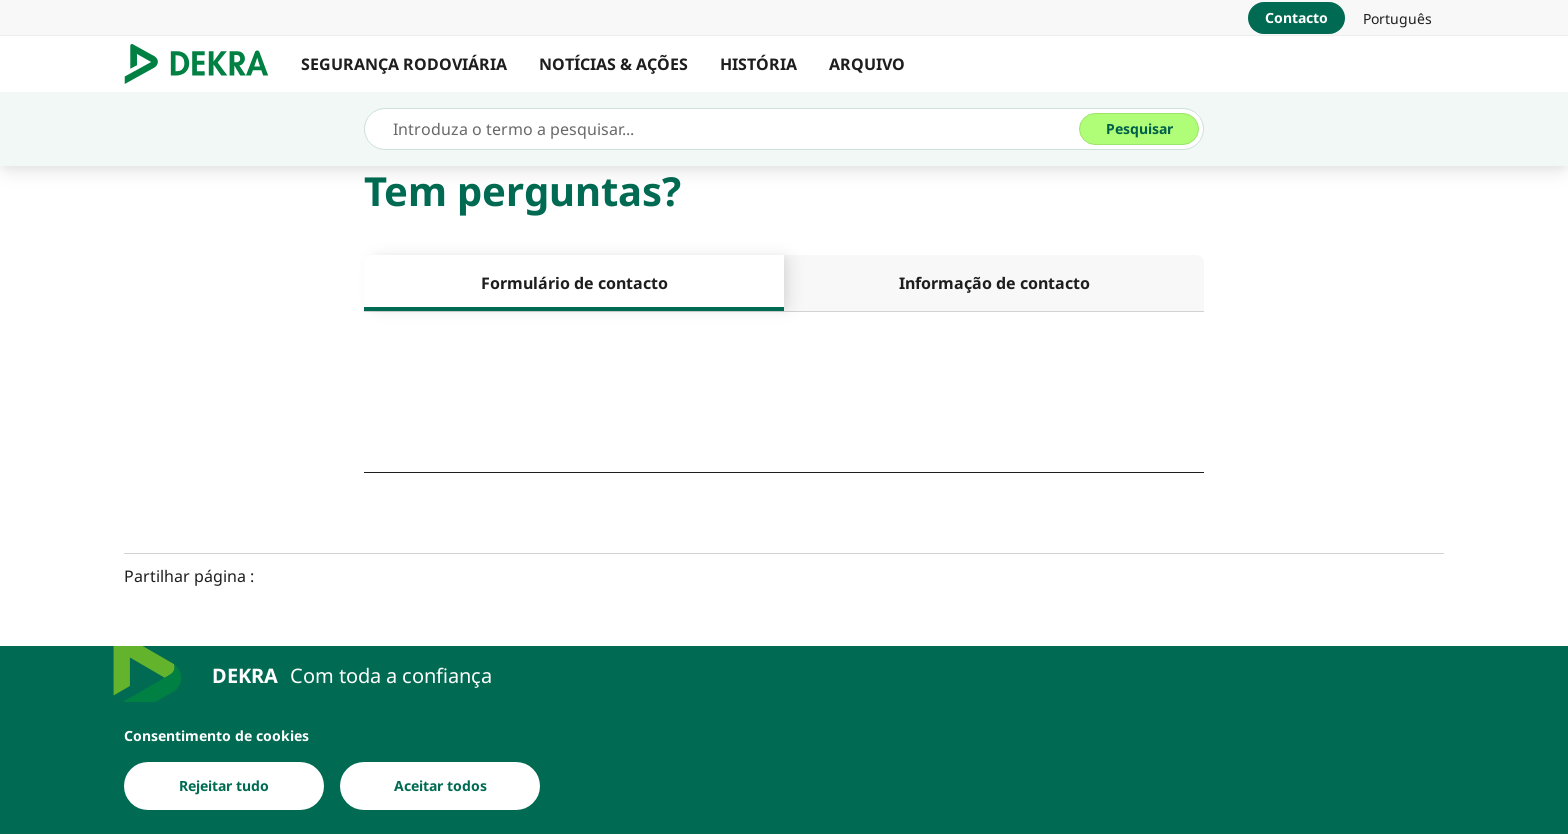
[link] (1397, 18)
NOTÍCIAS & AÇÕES (613, 64)
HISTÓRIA (758, 64)
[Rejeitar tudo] (224, 786)
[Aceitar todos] (440, 786)
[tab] (574, 283)
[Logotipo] (204, 64)
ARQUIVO (867, 64)
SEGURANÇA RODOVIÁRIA (404, 64)
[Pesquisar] (1139, 129)
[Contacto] (1296, 18)
